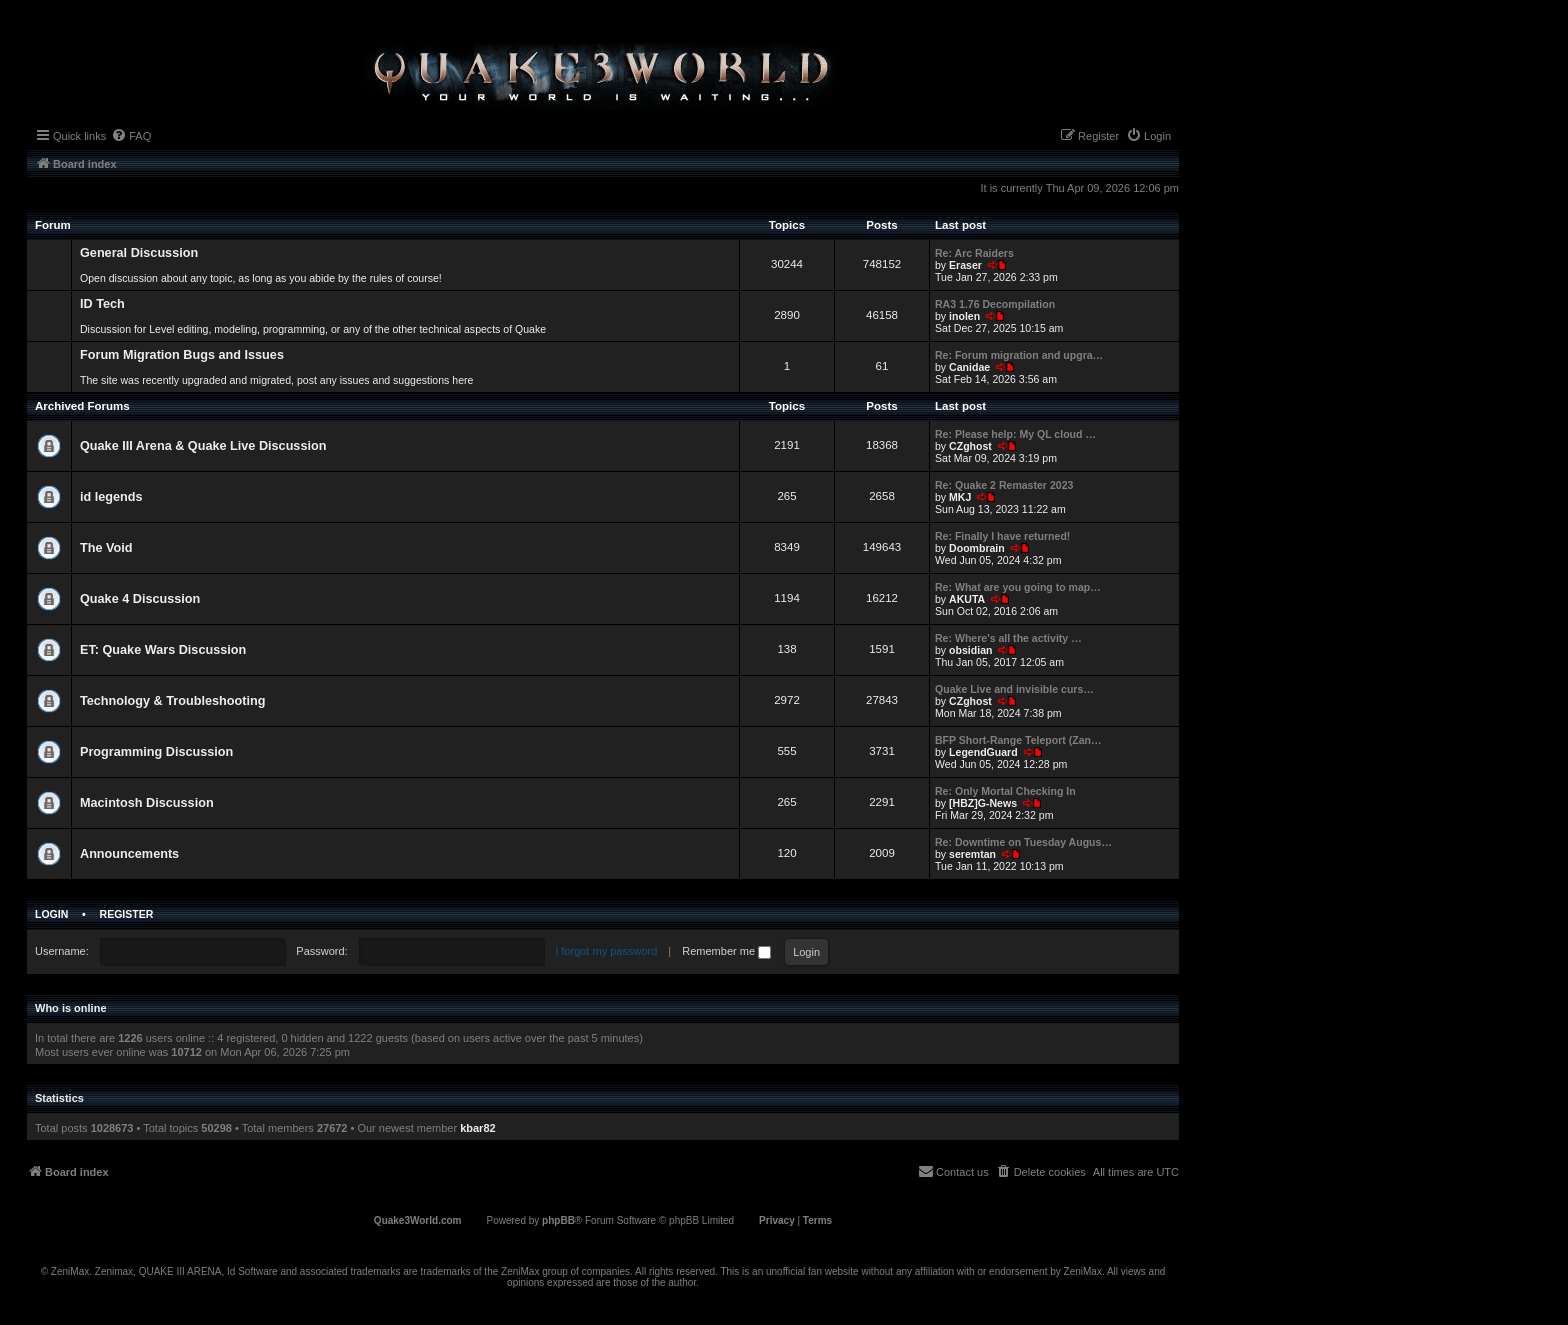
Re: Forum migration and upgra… (1019, 355)
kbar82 (477, 1128)
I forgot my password (606, 951)
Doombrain (977, 548)
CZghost (970, 446)
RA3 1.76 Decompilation (995, 304)
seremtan (972, 854)
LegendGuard (983, 752)
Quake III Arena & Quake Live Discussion (203, 446)
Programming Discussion (156, 752)
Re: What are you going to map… (1018, 587)
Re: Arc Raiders (974, 253)
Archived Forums (82, 406)
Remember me (726, 951)
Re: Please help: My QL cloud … (1015, 434)
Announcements (129, 854)
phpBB (558, 1220)
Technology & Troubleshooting (172, 701)
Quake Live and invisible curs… (1014, 689)
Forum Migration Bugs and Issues (182, 355)
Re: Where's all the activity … (1008, 638)
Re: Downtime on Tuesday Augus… (1023, 842)
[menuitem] (131, 136)
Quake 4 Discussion (140, 599)
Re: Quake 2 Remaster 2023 (1004, 485)
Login (51, 914)
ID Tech (102, 304)
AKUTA (967, 599)
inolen (964, 316)
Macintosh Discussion (147, 803)
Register (127, 914)
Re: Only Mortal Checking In (1005, 791)
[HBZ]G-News (983, 803)
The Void (106, 548)
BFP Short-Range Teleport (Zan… (1018, 740)
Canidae (969, 367)
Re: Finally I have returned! (1002, 536)
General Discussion (139, 253)
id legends (111, 497)
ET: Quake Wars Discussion (163, 650)
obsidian (970, 650)
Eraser (965, 265)
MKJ (960, 497)
